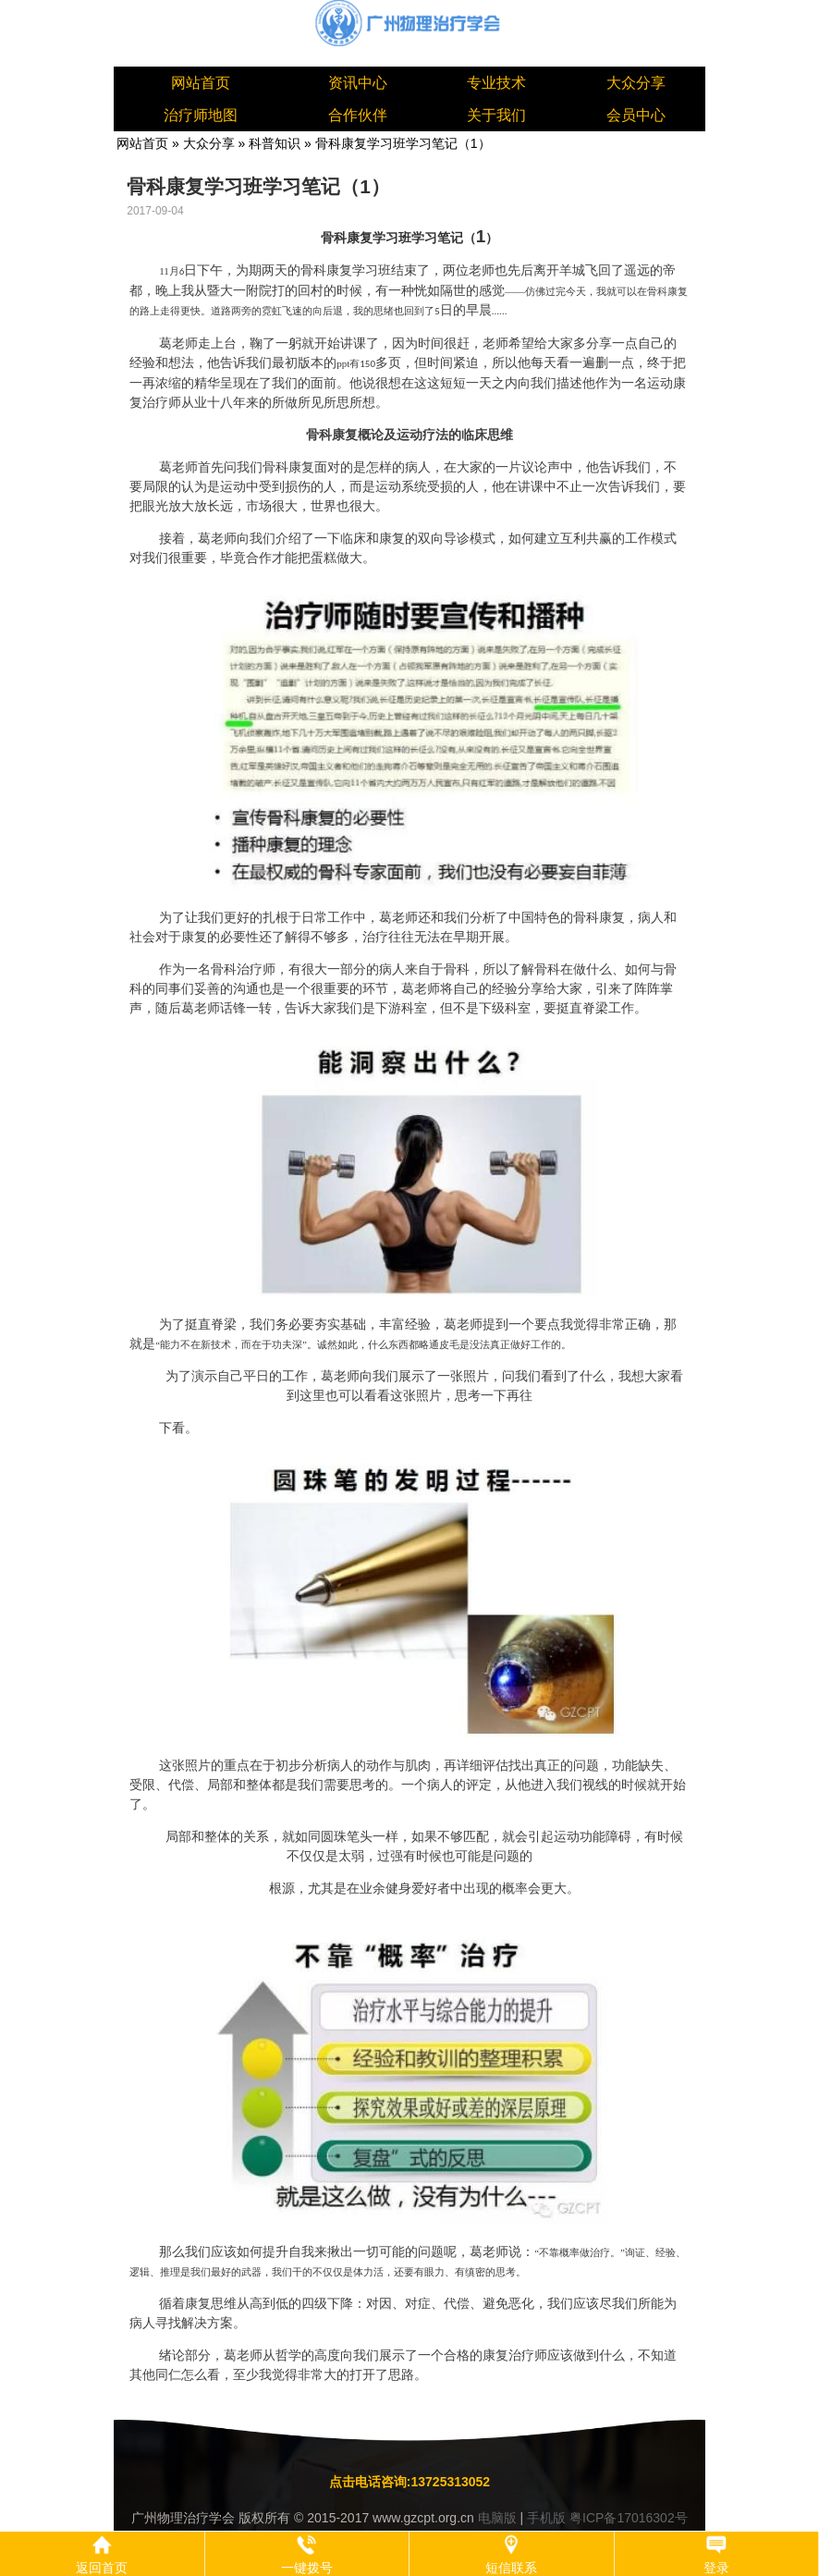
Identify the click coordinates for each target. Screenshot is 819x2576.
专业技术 (496, 83)
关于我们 (496, 115)
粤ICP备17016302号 (628, 2517)
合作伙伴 (357, 115)
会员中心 (636, 115)
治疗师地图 (201, 115)
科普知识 (274, 143)
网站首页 (200, 83)
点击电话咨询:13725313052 (409, 2481)
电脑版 (497, 2517)
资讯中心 (357, 83)
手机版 (546, 2517)
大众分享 (636, 83)
